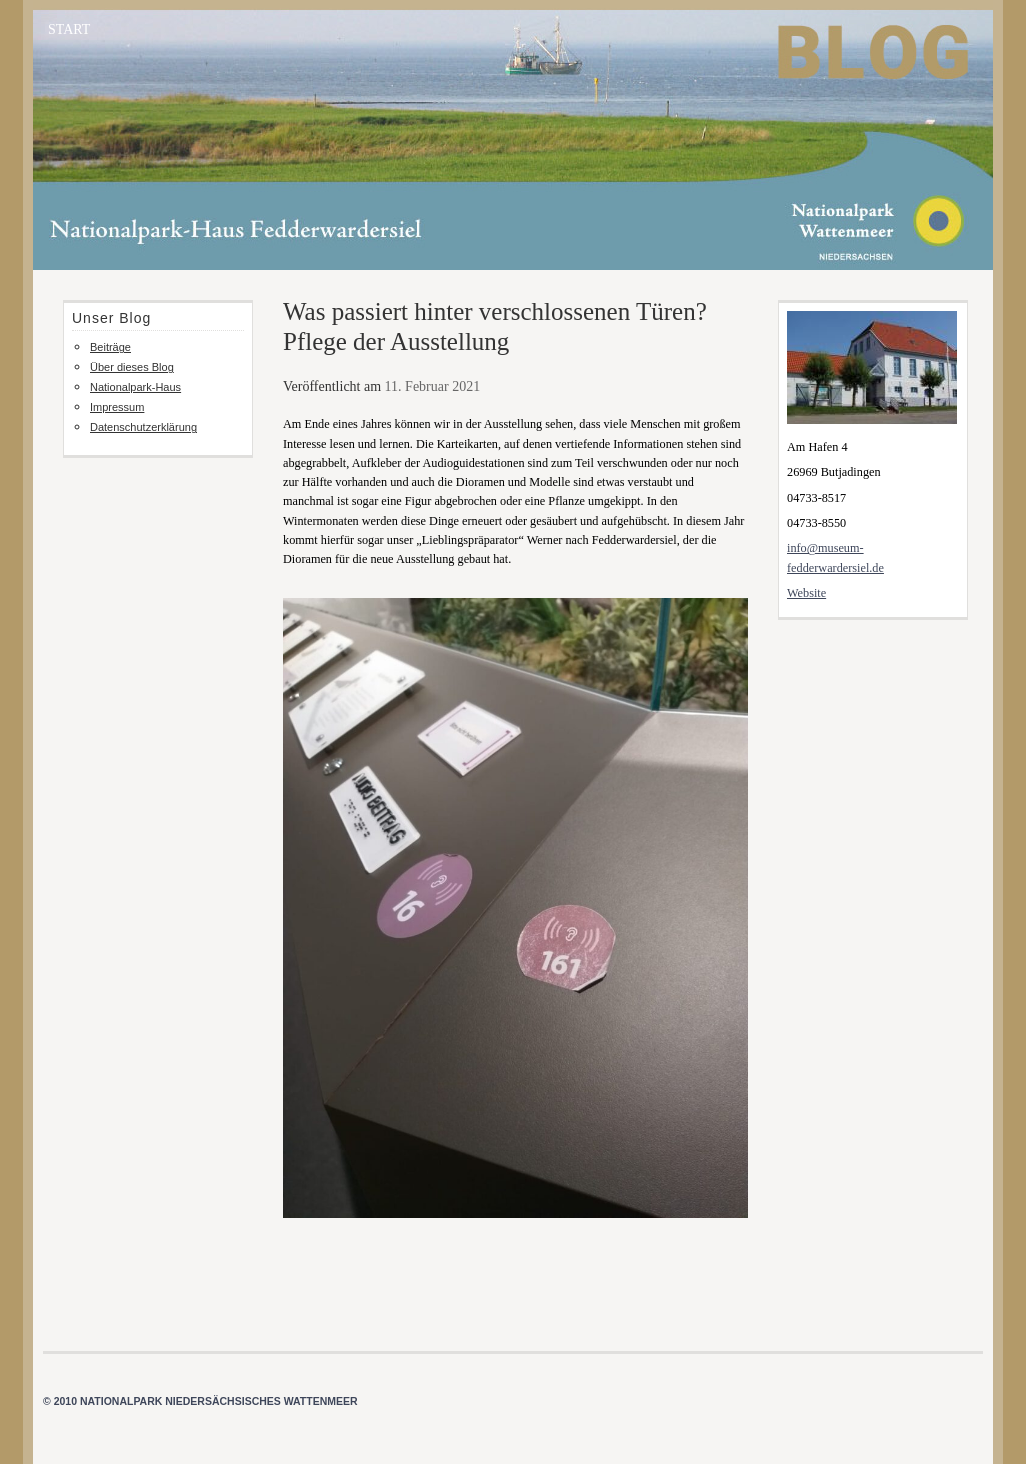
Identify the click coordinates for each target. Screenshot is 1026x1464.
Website (806, 593)
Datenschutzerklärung (143, 427)
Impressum (117, 407)
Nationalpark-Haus (135, 387)
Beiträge (110, 347)
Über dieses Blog (132, 367)
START (69, 29)
